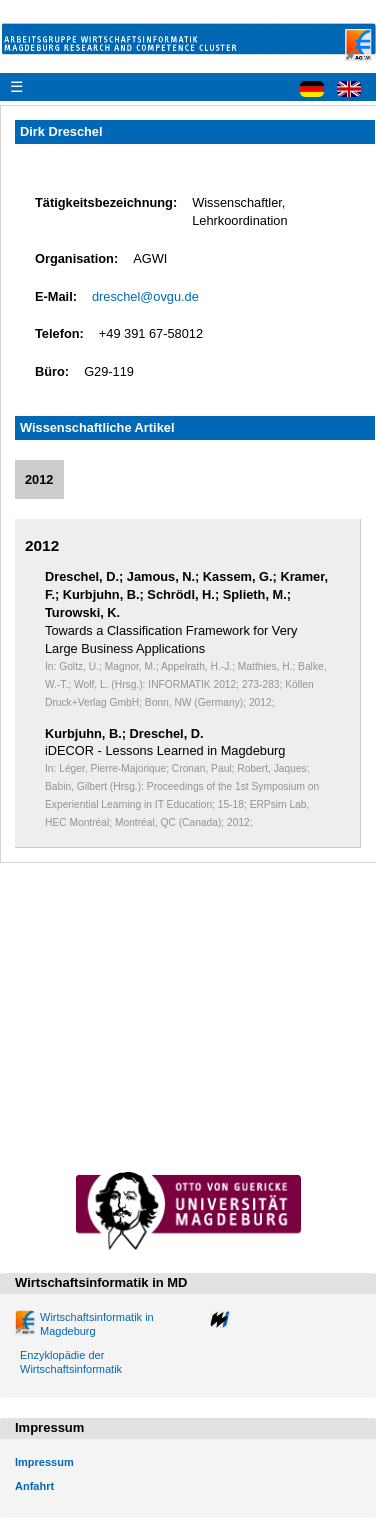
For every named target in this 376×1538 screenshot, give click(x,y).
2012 (39, 479)
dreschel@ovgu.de (145, 296)
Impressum (44, 1462)
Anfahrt (34, 1486)
